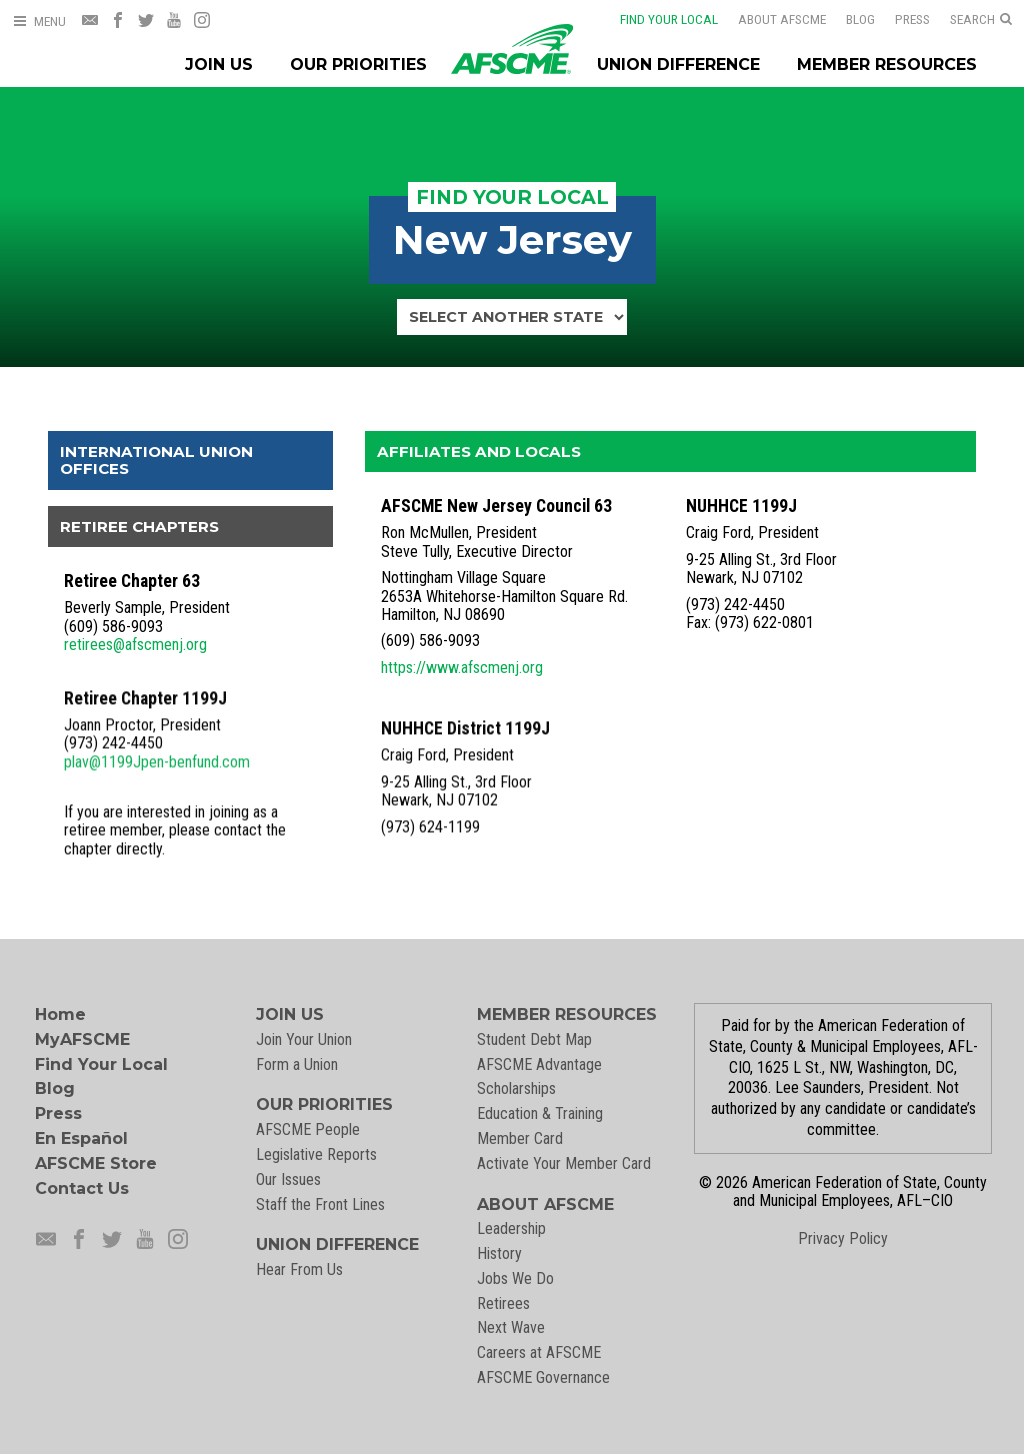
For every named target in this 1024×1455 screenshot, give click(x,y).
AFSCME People (308, 1129)
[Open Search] (981, 20)
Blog (847, 19)
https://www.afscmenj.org (462, 667)
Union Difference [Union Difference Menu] (678, 64)
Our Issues (288, 1179)
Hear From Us (299, 1269)
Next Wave (511, 1327)
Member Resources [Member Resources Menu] (887, 64)
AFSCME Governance (543, 1377)
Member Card (520, 1138)
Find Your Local (656, 19)
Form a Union (297, 1064)
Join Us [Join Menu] (219, 64)
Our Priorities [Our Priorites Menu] (358, 64)
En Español (81, 1138)
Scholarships (516, 1088)
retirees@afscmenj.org (135, 644)
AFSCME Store (96, 1163)
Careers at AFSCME (539, 1352)
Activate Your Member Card (564, 1163)
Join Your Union (304, 1039)
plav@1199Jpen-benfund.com (157, 758)
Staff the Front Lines (320, 1204)
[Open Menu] (39, 21)
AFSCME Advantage (539, 1064)
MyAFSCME (82, 1039)
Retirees (503, 1303)
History (499, 1253)
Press (899, 19)
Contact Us (82, 1188)
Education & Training (540, 1113)
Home (60, 1014)
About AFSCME (769, 19)
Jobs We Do (515, 1278)
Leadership (511, 1228)
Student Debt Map (534, 1039)
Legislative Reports (316, 1154)
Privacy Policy (843, 1238)
